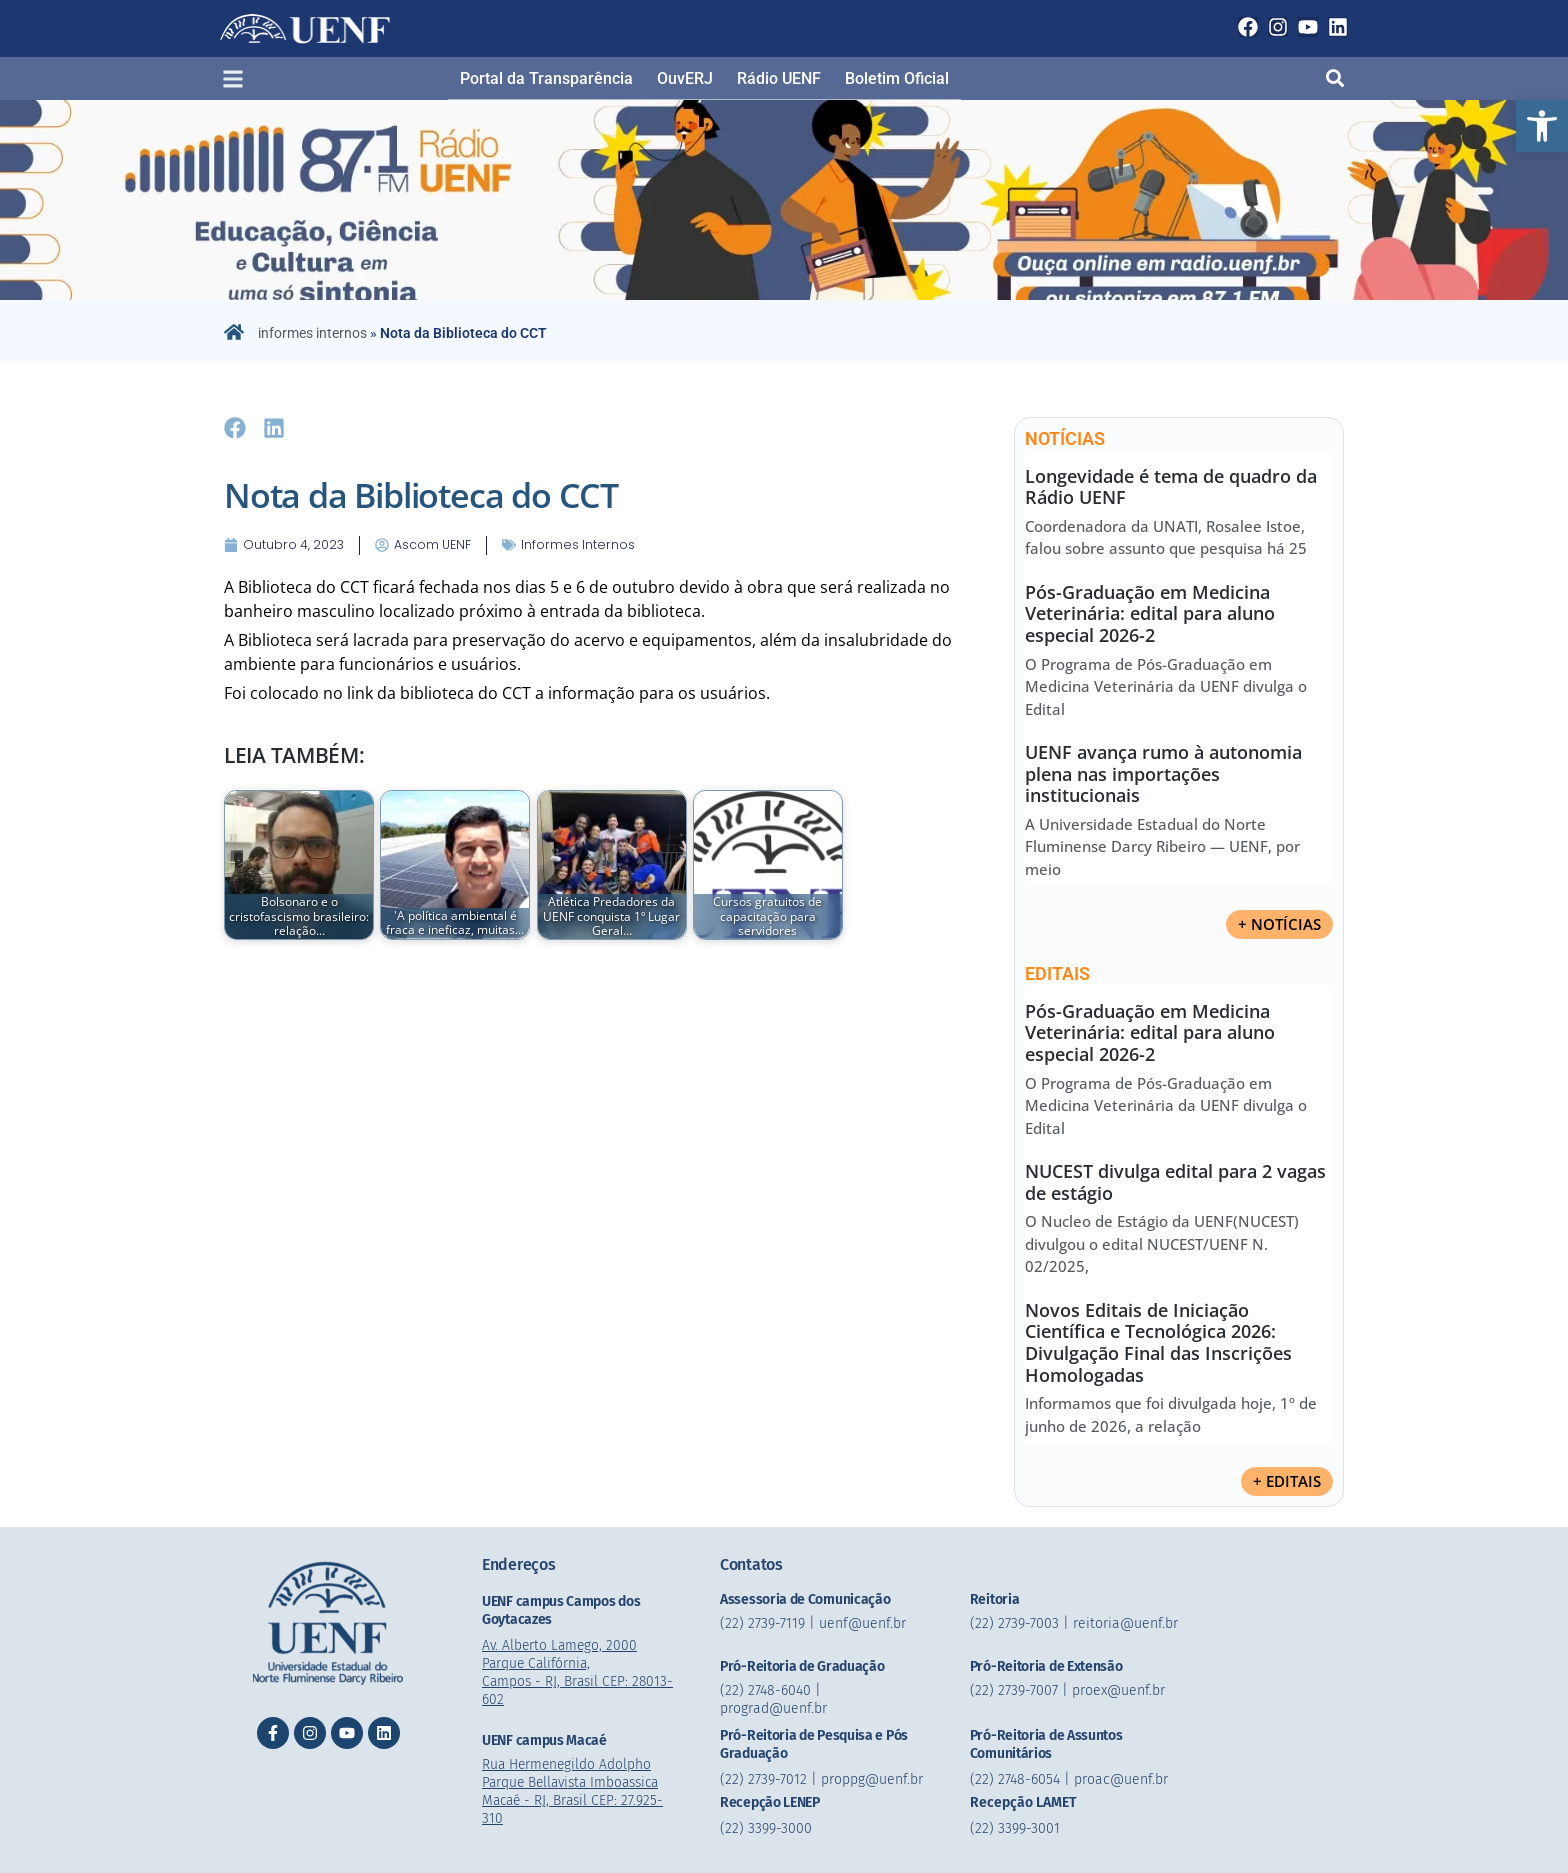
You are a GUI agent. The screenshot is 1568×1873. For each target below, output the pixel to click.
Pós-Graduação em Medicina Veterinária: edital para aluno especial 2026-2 (1150, 613)
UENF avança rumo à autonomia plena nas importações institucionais (1163, 773)
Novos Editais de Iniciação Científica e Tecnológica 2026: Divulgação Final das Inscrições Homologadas (1158, 1342)
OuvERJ (685, 78)
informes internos (312, 333)
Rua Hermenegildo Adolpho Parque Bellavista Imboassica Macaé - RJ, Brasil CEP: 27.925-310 (576, 1791)
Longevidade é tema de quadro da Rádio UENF (1171, 487)
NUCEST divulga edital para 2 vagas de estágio (1175, 1182)
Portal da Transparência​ (546, 78)
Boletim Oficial (897, 78)
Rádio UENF (779, 78)
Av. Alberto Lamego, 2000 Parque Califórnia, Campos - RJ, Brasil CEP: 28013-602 (580, 1672)
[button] (1542, 126)
